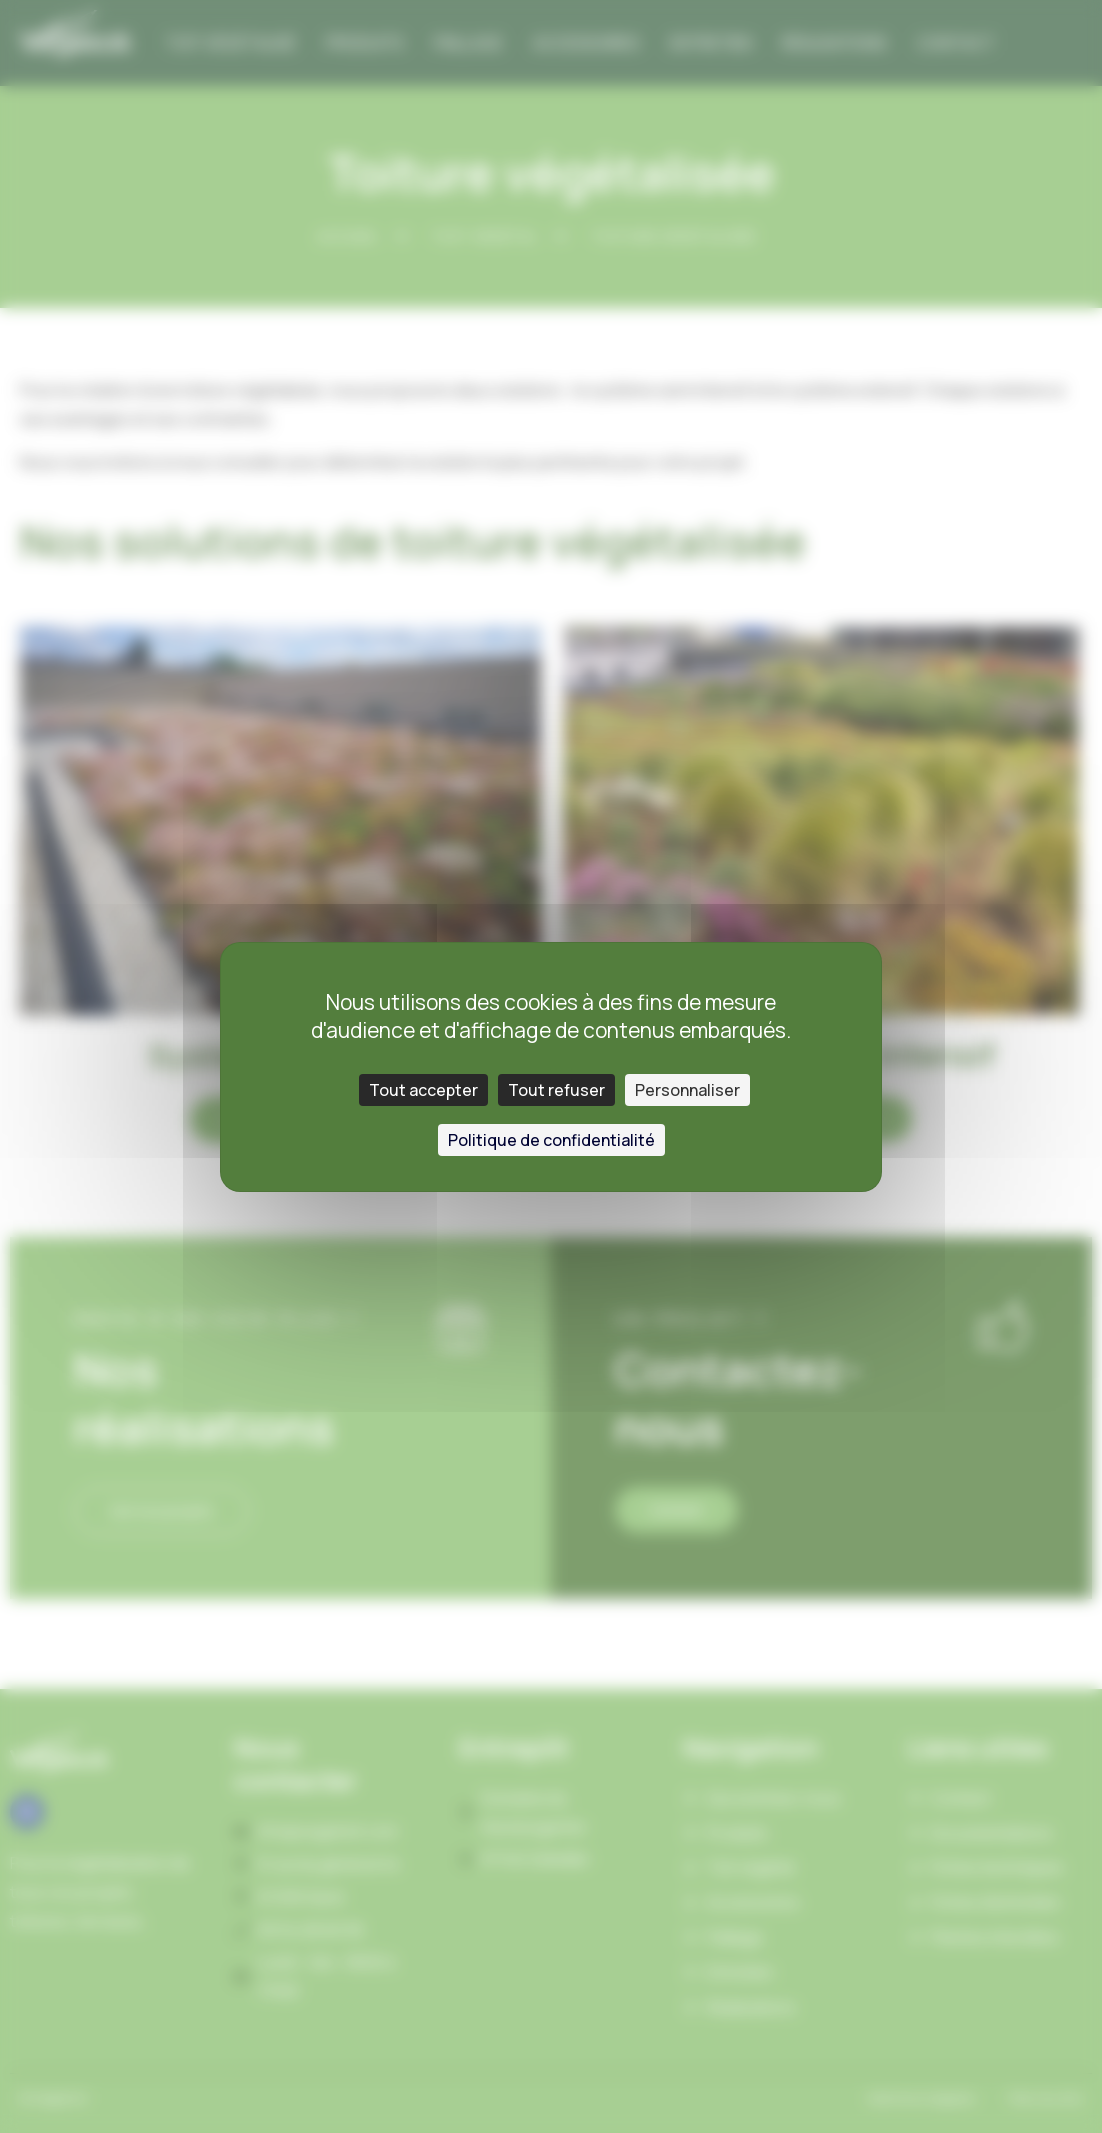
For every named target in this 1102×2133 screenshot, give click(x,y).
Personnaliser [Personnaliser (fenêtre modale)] (687, 1090)
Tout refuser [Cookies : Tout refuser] (556, 1090)
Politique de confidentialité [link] (551, 1140)
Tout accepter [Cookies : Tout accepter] (423, 1090)
